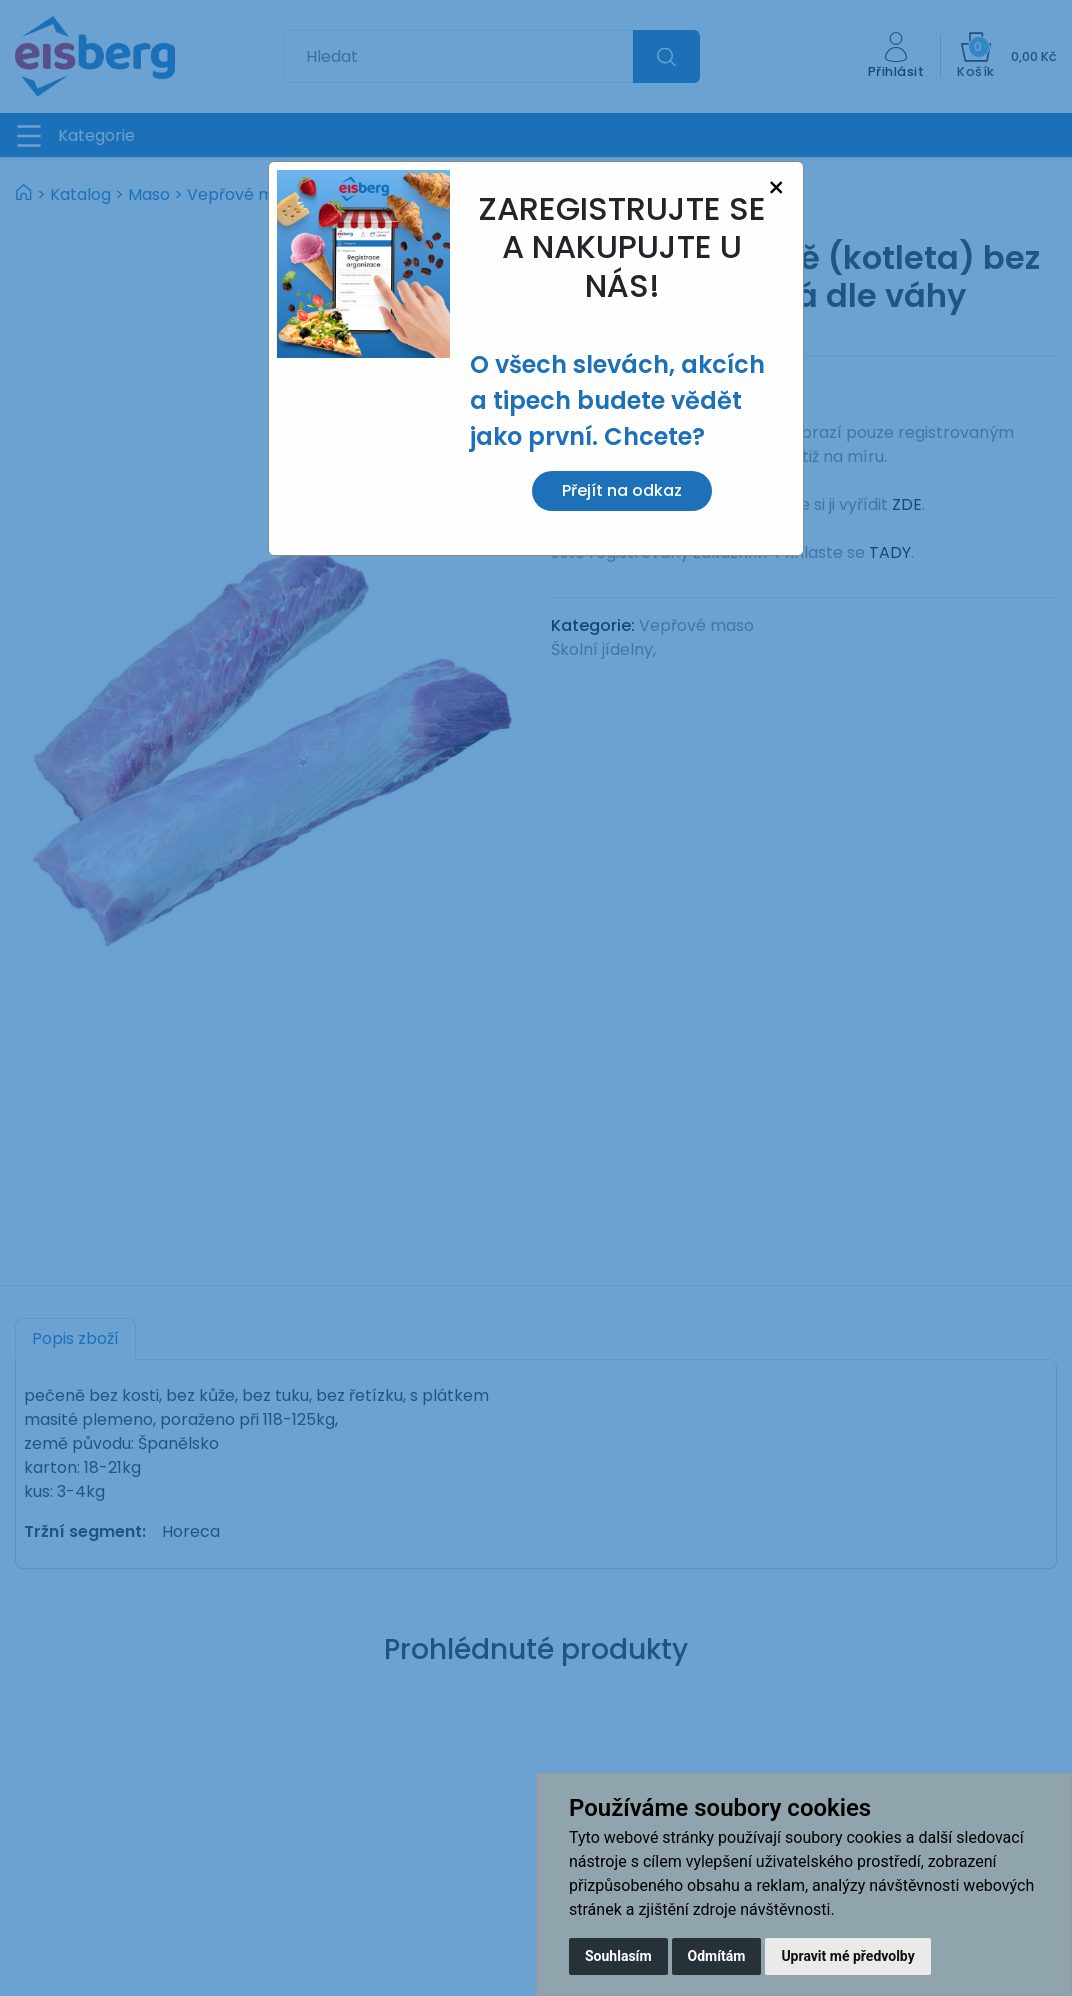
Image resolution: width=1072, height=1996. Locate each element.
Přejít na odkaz (622, 490)
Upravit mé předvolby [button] (847, 1956)
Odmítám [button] (717, 1956)
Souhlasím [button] (618, 1956)
